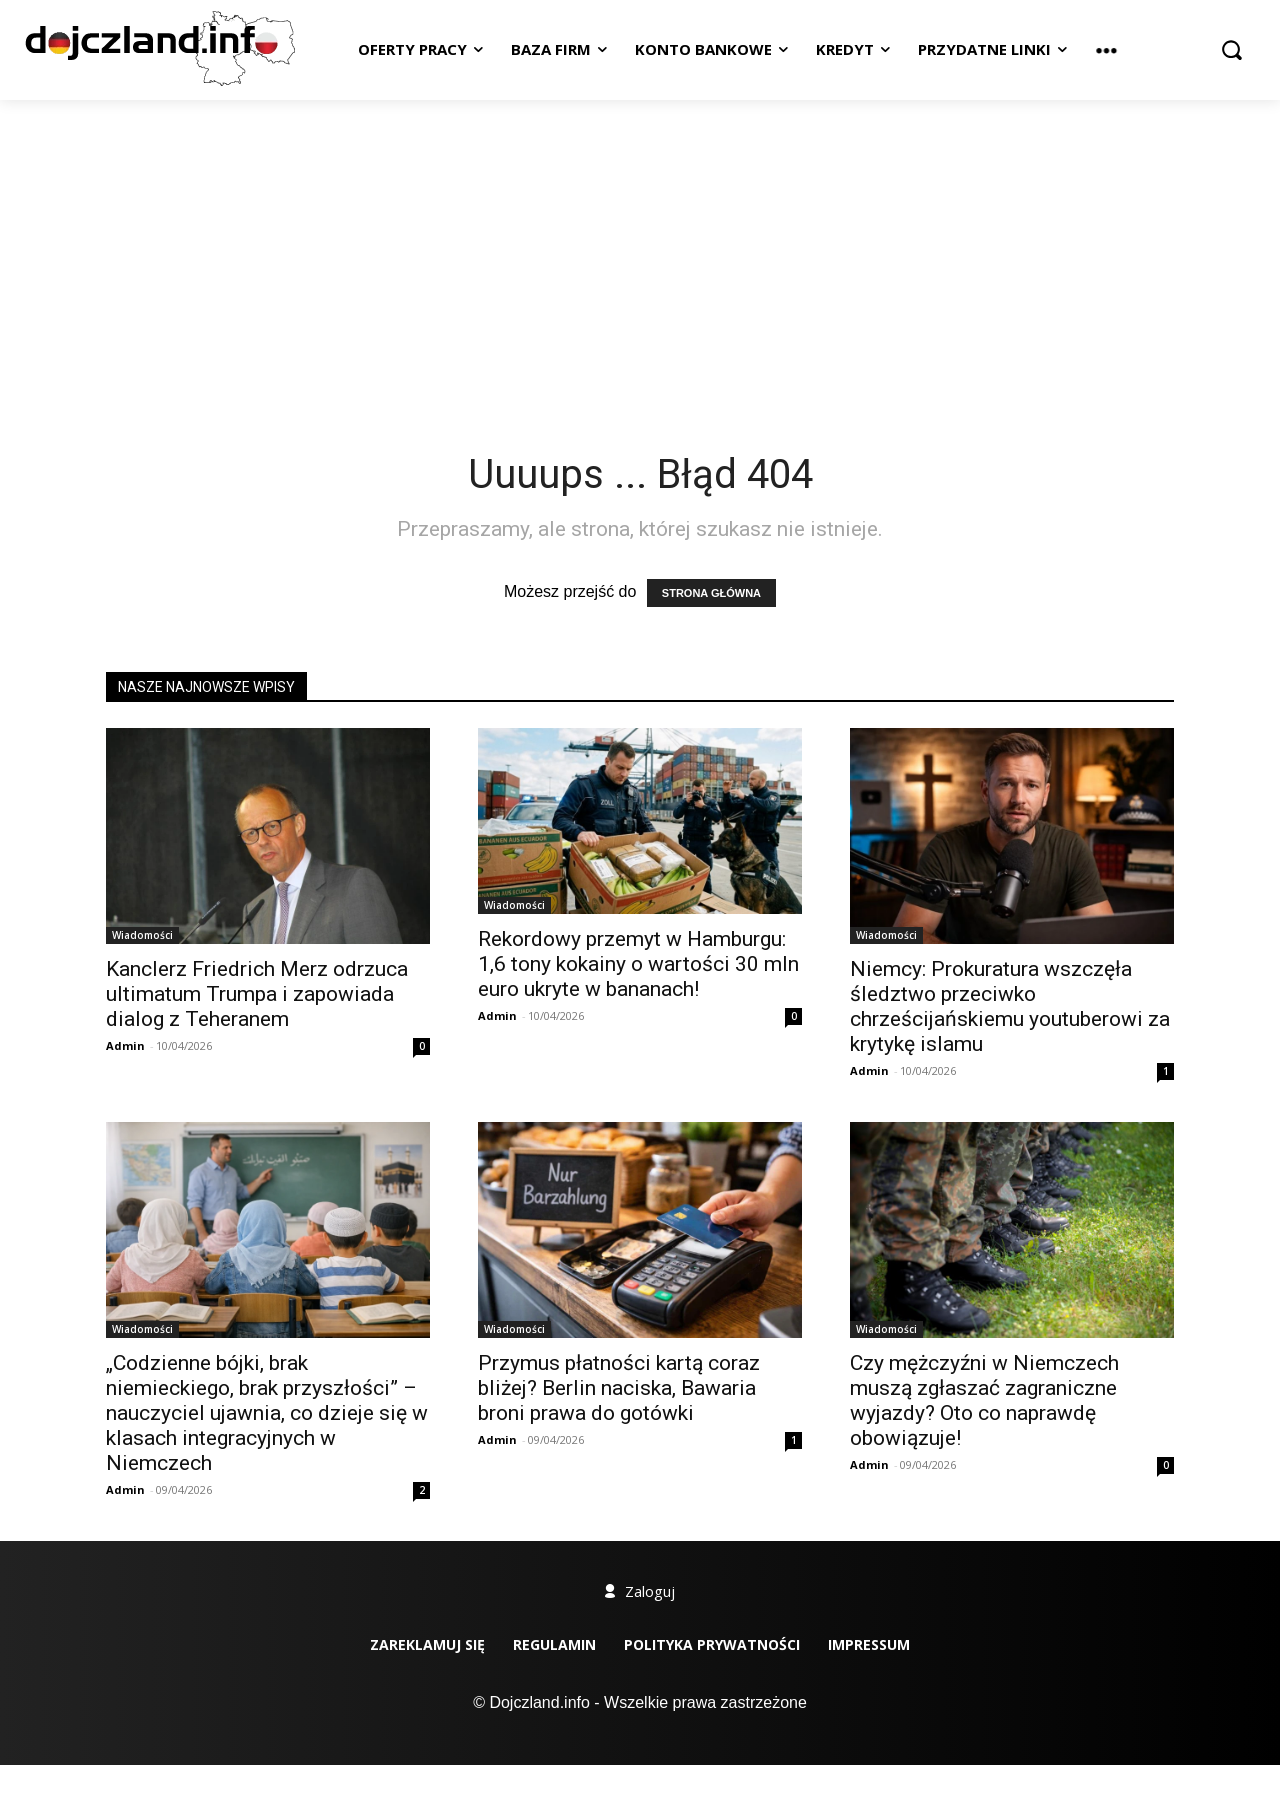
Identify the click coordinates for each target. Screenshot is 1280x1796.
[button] (1232, 49)
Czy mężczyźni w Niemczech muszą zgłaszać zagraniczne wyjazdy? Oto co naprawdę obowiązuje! (984, 1400)
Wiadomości (142, 935)
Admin (125, 1045)
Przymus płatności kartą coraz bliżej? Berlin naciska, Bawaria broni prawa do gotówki (619, 1388)
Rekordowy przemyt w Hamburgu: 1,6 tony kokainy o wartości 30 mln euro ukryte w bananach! (638, 964)
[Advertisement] (640, 250)
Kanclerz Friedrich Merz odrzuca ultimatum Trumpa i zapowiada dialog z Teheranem (257, 994)
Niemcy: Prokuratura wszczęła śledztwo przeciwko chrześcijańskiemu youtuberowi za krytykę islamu (1010, 1006)
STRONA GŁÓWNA (711, 593)
